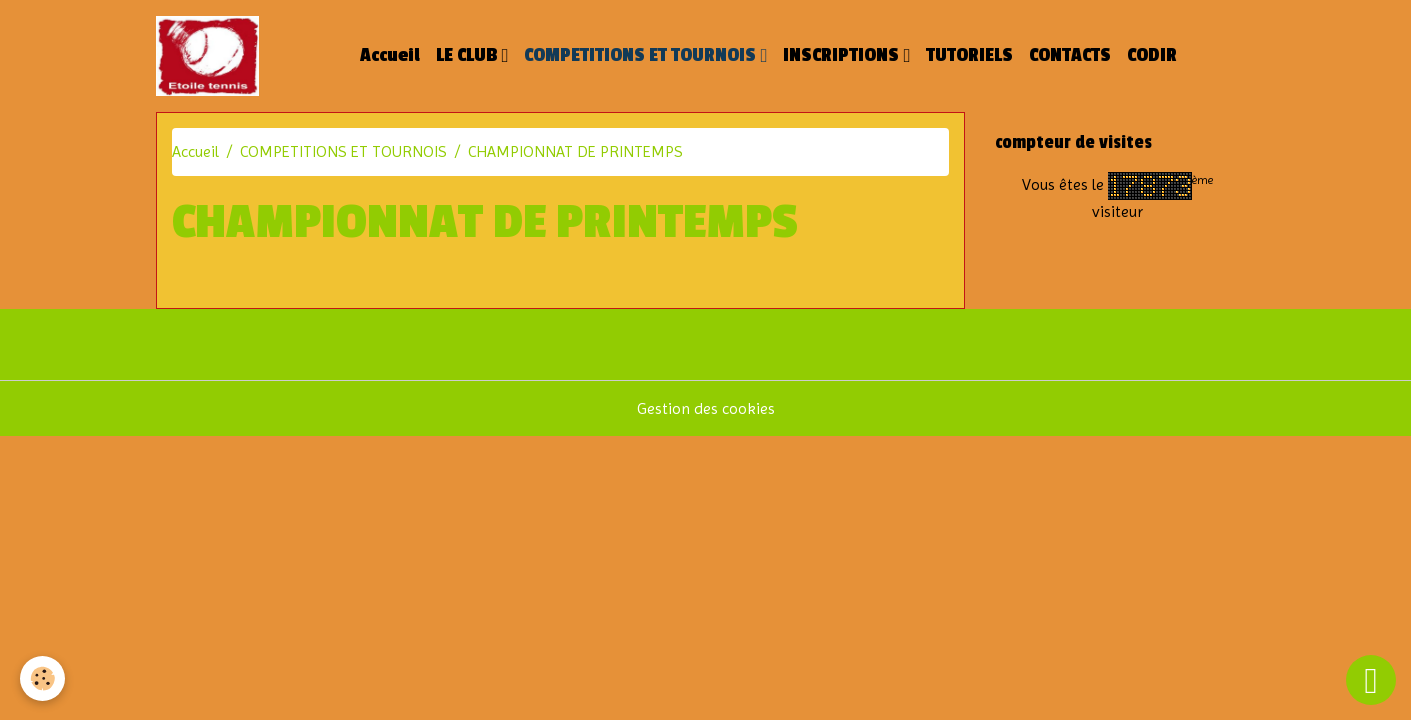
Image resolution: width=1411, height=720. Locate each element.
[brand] (211, 56)
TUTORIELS (969, 55)
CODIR (1152, 55)
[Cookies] (42, 678)
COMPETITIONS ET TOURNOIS (642, 55)
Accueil (390, 55)
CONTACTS (1070, 55)
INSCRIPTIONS (843, 55)
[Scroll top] (1371, 680)
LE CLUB (468, 55)
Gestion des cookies (706, 408)
